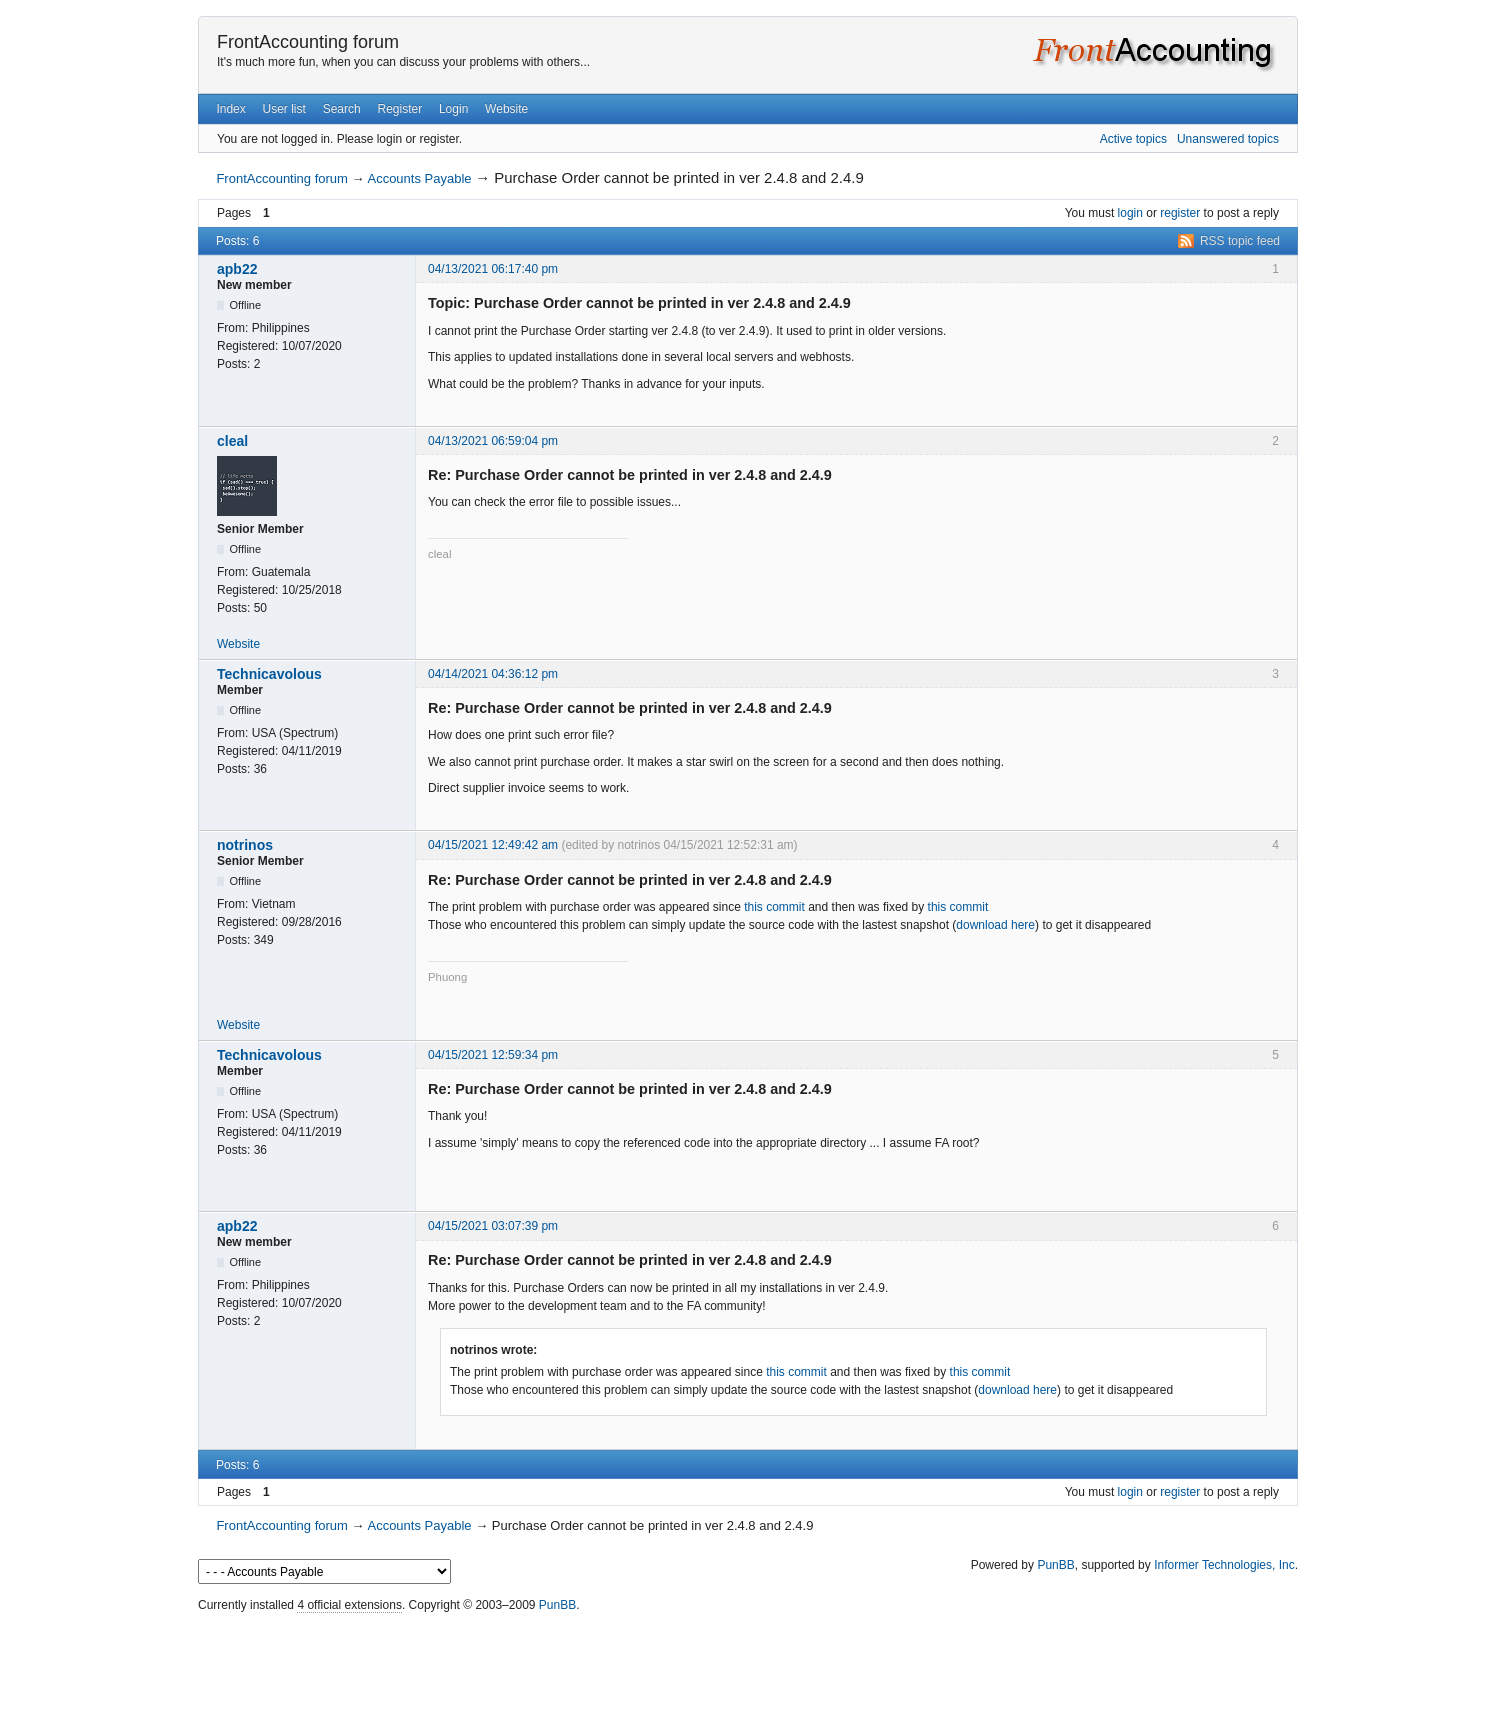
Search (342, 109)
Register (399, 109)
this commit (774, 907)
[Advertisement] (748, 1663)
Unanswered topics (1228, 139)
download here (995, 925)
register (1180, 213)
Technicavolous (269, 674)
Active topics (1133, 139)
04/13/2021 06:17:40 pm (493, 269)
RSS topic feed (1240, 241)
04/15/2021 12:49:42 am (493, 845)
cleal (232, 441)
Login (453, 109)
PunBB (1055, 1565)
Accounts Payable (419, 178)
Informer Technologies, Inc (1224, 1565)
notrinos (245, 845)
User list (284, 109)
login (1130, 213)
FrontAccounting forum (308, 42)
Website (506, 109)
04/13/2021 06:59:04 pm (493, 441)
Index (230, 109)
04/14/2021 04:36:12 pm (493, 674)
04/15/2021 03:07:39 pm (493, 1226)
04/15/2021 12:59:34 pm (493, 1055)
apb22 (237, 269)
